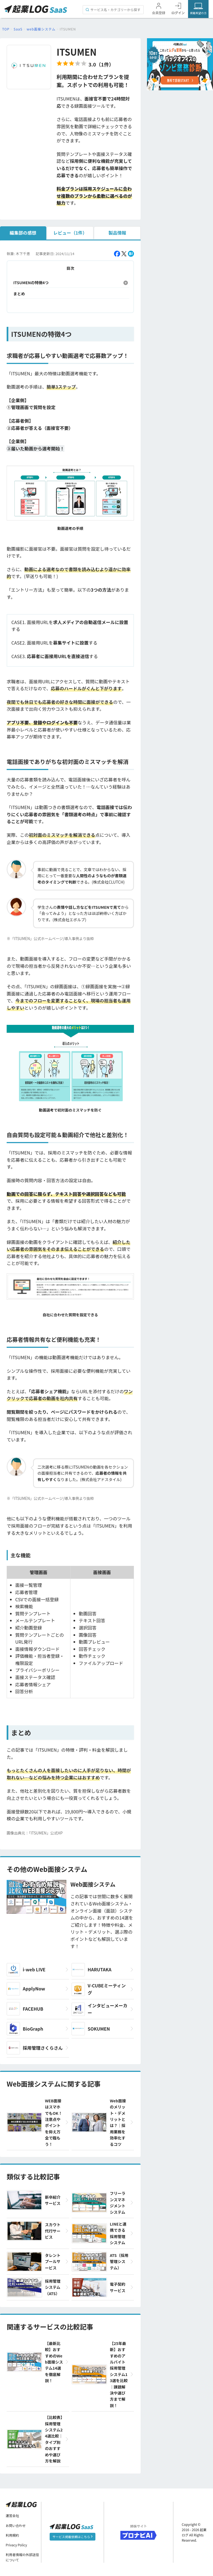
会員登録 (158, 12)
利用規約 (12, 2535)
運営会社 (12, 2515)
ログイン (178, 12)
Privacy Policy (16, 2544)
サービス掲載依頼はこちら (72, 2536)
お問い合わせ (16, 2525)
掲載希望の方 (198, 13)
